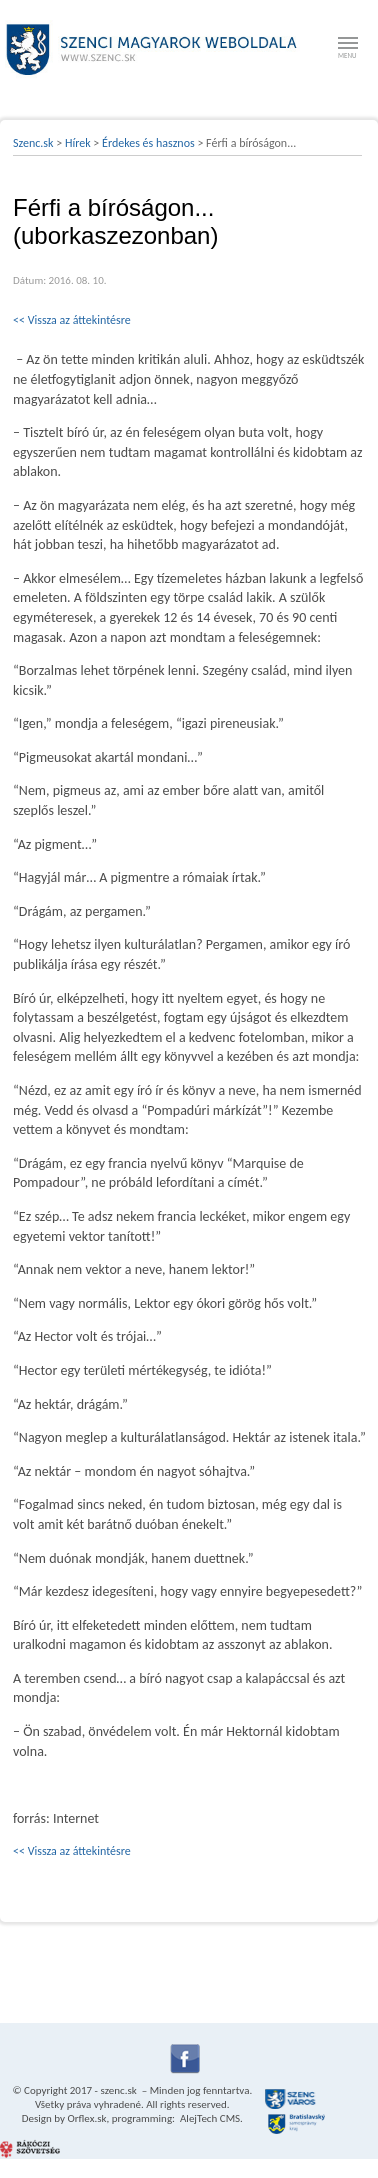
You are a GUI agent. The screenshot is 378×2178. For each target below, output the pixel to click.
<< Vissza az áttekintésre (72, 320)
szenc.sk (118, 2090)
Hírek (78, 143)
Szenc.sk (33, 143)
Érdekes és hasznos (148, 143)
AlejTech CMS (209, 2118)
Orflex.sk (86, 2118)
